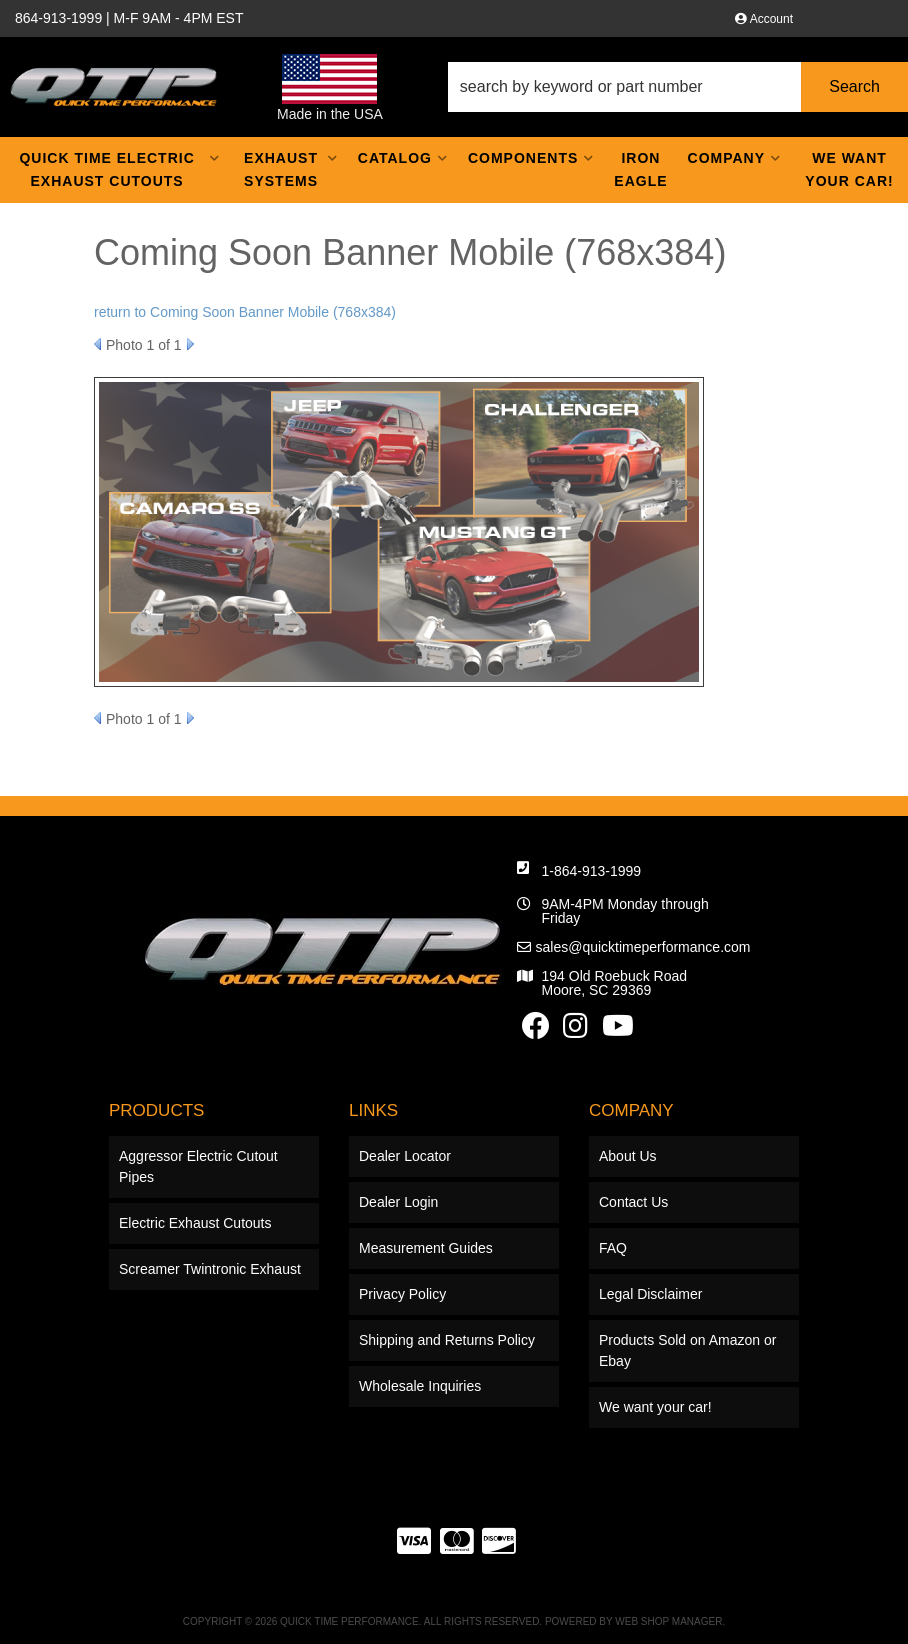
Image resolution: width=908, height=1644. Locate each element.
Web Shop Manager (668, 1621)
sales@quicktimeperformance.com (643, 947)
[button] (678, 87)
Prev (97, 344)
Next (190, 344)
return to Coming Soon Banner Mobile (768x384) (245, 312)
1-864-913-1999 (592, 871)
